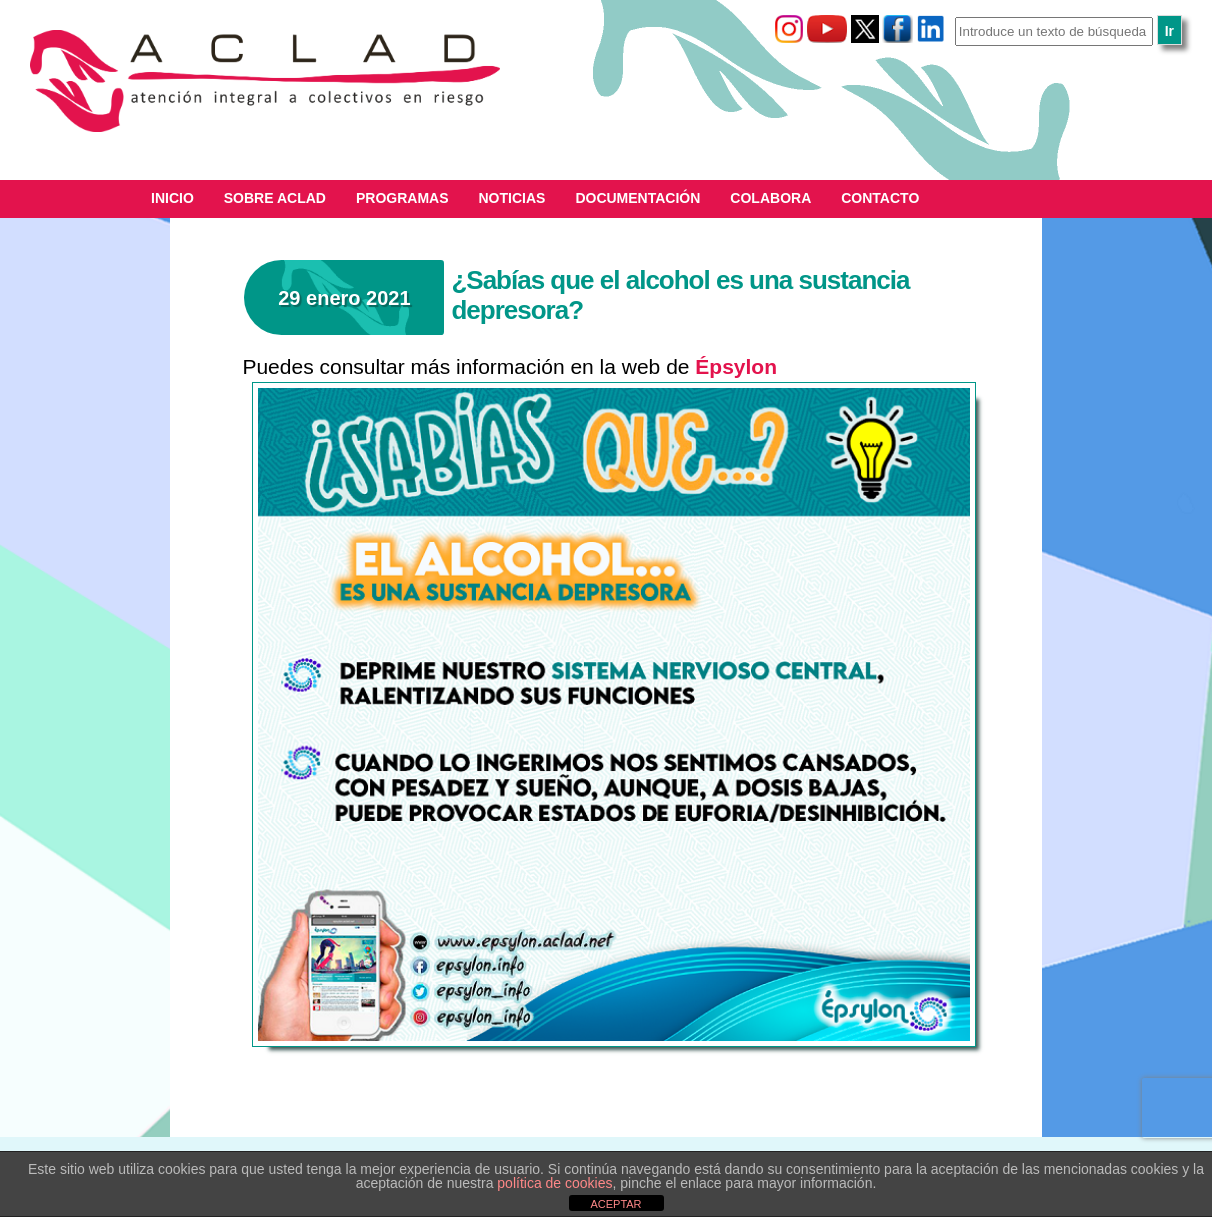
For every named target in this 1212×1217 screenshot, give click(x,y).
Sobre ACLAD (275, 198)
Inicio (172, 198)
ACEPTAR (615, 1204)
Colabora (770, 198)
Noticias (512, 198)
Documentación (637, 198)
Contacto (880, 198)
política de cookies (554, 1183)
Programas (402, 198)
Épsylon (736, 366)
